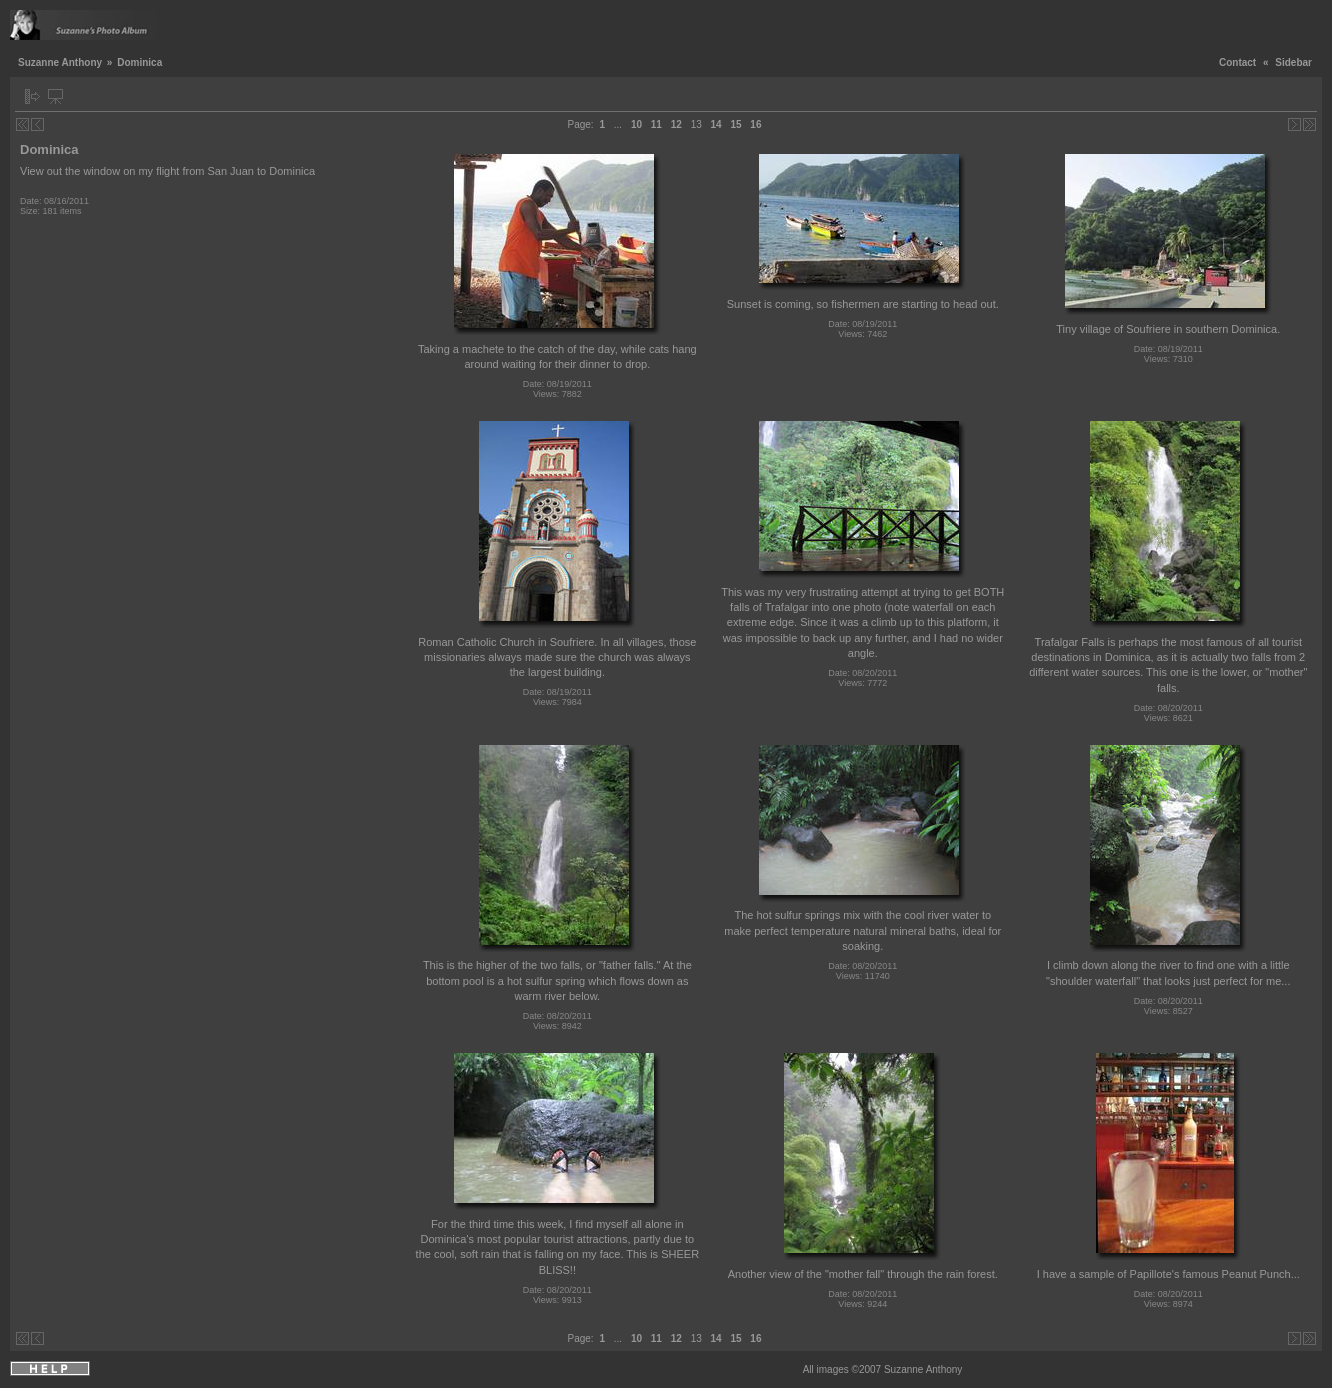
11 (656, 124)
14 (716, 124)
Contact (1237, 62)
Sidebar (1293, 62)
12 (676, 124)
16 (755, 124)
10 (636, 124)
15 (735, 124)
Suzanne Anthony (60, 62)
